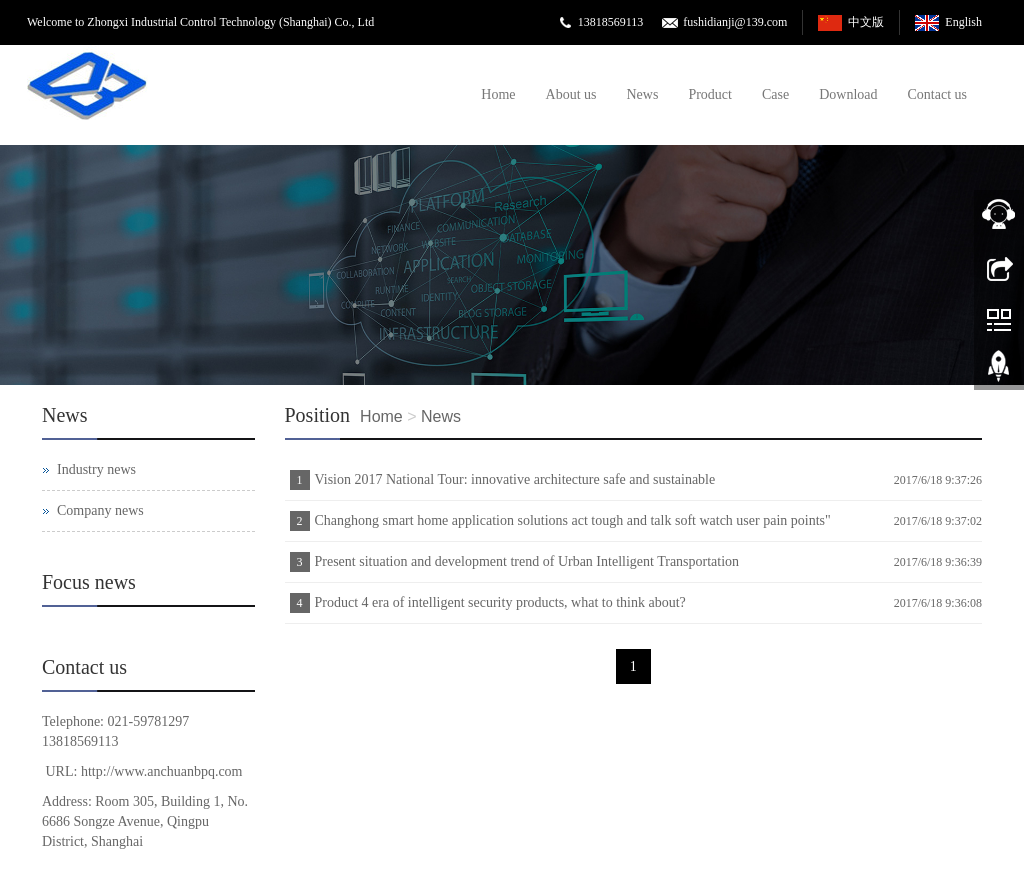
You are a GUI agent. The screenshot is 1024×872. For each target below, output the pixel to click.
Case (775, 94)
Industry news (96, 469)
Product (710, 94)
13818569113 (611, 22)
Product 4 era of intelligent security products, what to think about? (500, 602)
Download (848, 94)
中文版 (866, 22)
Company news (100, 510)
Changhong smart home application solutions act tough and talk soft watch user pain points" (573, 520)
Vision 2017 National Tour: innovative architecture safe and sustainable (515, 479)
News (643, 94)
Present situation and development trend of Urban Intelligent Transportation (527, 561)
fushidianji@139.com (735, 22)
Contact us (938, 94)
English (963, 22)
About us (571, 94)
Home (498, 94)
